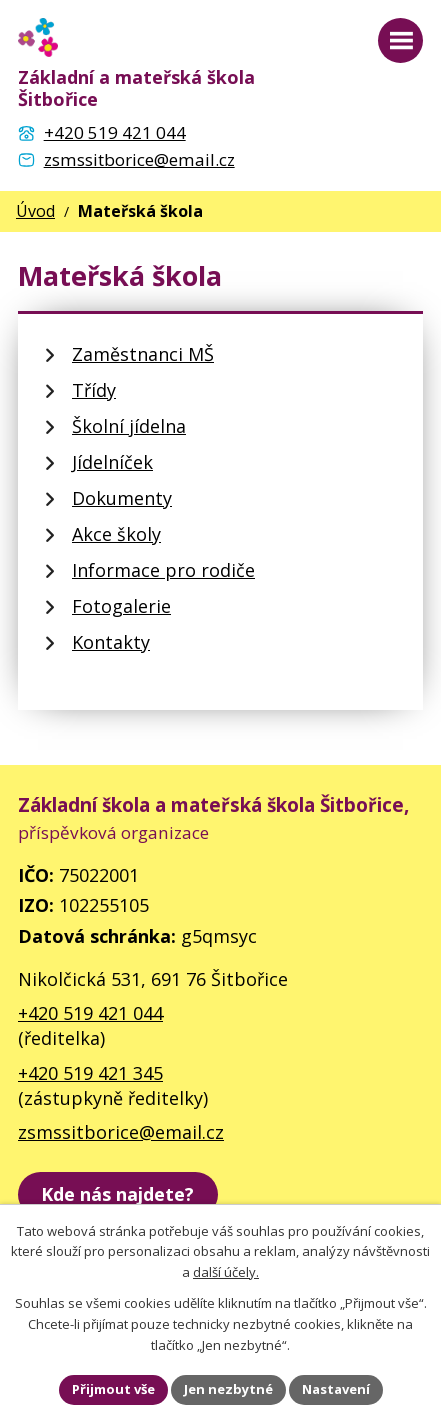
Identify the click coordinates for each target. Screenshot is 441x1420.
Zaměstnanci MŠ (143, 354)
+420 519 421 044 (90, 1013)
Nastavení (336, 1389)
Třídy (94, 390)
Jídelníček (112, 462)
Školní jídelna (129, 426)
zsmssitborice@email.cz (121, 1132)
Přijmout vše (113, 1389)
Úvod (35, 211)
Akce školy (116, 534)
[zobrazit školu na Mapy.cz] (118, 1194)
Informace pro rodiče (163, 570)
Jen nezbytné (228, 1389)
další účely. (226, 1273)
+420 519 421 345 (90, 1073)
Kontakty (111, 642)
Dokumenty (122, 498)
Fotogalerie (121, 606)
